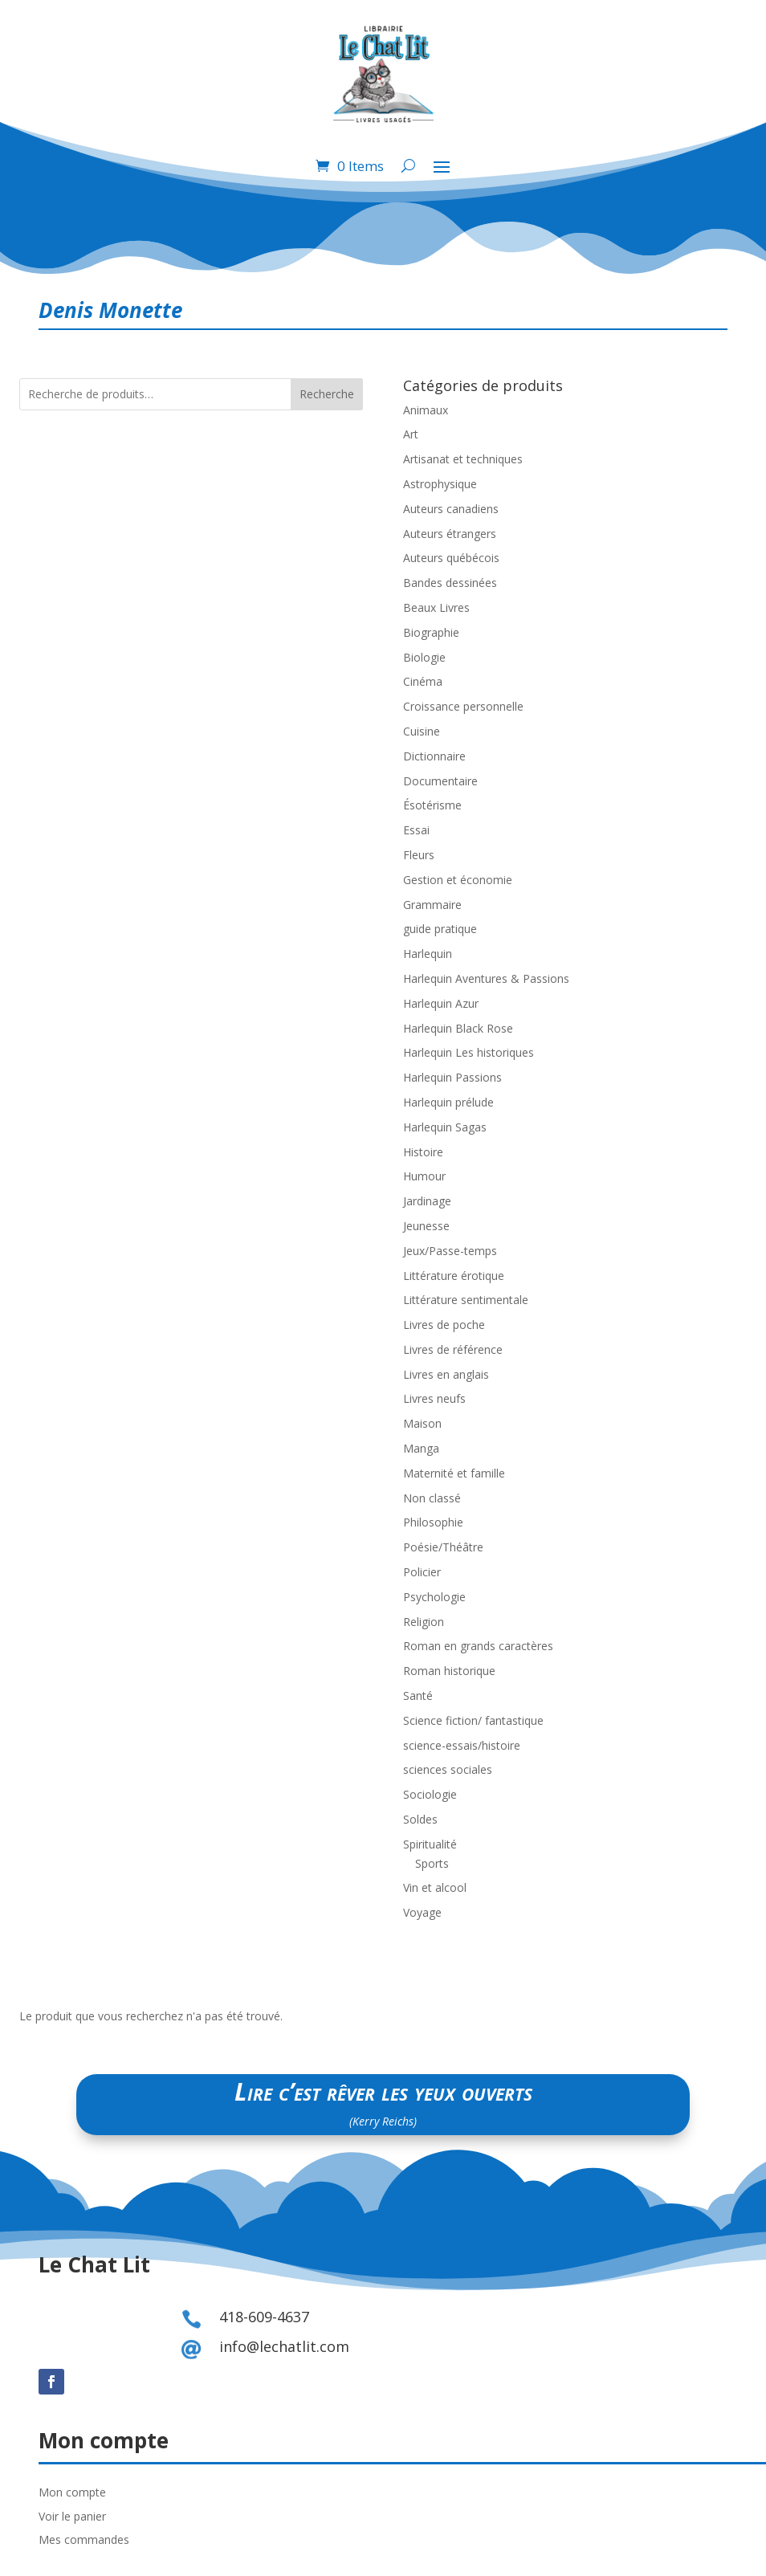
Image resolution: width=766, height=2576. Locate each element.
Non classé (432, 1498)
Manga (421, 1448)
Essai (416, 830)
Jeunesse (426, 1225)
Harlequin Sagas (445, 1127)
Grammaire (432, 904)
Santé (418, 1695)
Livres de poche (444, 1324)
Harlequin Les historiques (468, 1052)
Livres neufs (434, 1398)
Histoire (423, 1152)
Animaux (425, 410)
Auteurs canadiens (451, 508)
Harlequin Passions (452, 1077)
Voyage (422, 1912)
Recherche (326, 393)
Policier (422, 1571)
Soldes (420, 1819)
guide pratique (440, 928)
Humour (424, 1176)
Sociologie (430, 1794)
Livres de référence (453, 1349)
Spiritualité (430, 1844)
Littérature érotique (453, 1275)
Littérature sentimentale (465, 1299)
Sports (432, 1863)
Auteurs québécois (451, 557)
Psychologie (434, 1596)
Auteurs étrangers (449, 533)
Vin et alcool (435, 1887)
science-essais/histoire (461, 1745)
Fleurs (418, 854)
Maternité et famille (454, 1473)
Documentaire (440, 781)
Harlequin (427, 953)
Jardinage (427, 1201)
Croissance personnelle (463, 706)
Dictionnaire (434, 756)
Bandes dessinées (450, 582)
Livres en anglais (446, 1374)
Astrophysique (440, 483)
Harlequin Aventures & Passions (486, 978)
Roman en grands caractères (478, 1645)
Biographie (431, 632)
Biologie (424, 657)
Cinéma (422, 681)
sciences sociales (447, 1769)
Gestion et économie (457, 879)
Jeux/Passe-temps (450, 1250)
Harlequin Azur (441, 1003)
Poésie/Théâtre (443, 1547)
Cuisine (421, 731)
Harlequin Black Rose (458, 1028)
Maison (422, 1423)
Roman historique (449, 1670)
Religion (423, 1621)
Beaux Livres (436, 607)
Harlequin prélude (448, 1102)
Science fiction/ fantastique (473, 1720)
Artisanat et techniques (463, 459)
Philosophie (433, 1522)
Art (410, 434)
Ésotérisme (432, 805)
